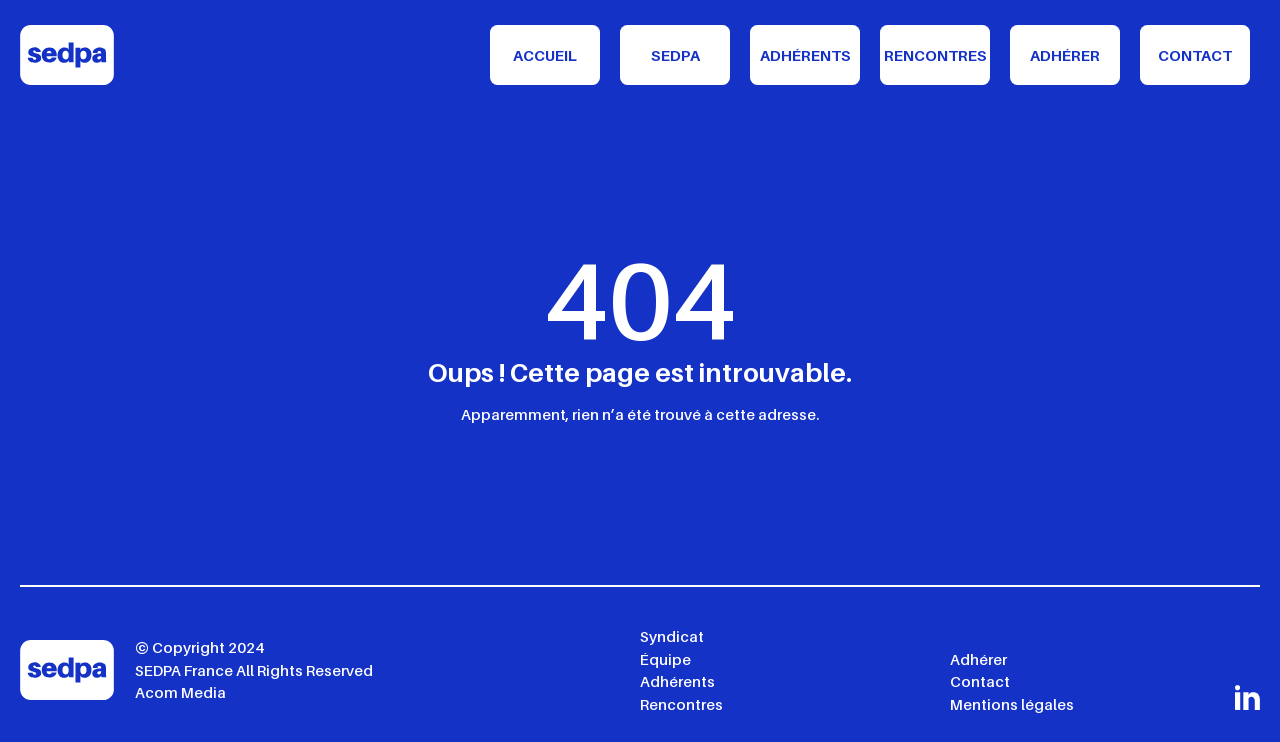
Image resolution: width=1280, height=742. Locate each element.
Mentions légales (1012, 704)
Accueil (545, 55)
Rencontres (935, 55)
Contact (1195, 55)
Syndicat (672, 636)
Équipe (665, 659)
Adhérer (1065, 55)
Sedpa (675, 55)
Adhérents (805, 55)
